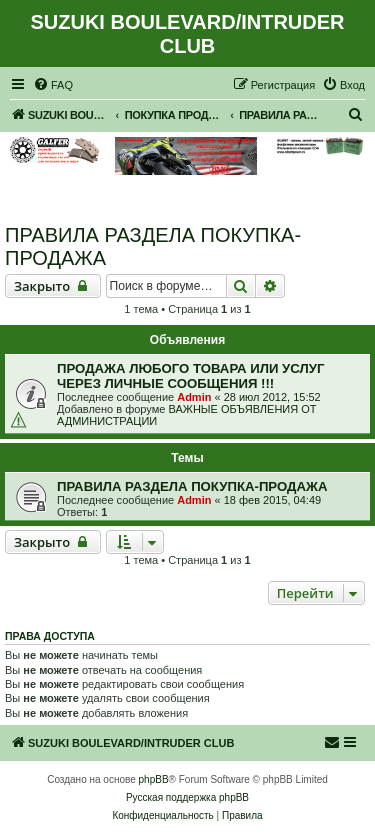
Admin (194, 397)
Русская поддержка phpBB (187, 797)
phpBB (154, 779)
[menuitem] (53, 85)
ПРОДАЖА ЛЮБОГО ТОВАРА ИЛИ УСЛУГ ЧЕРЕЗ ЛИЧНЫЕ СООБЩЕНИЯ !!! (190, 376)
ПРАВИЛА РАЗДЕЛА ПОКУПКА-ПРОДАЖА (153, 246)
